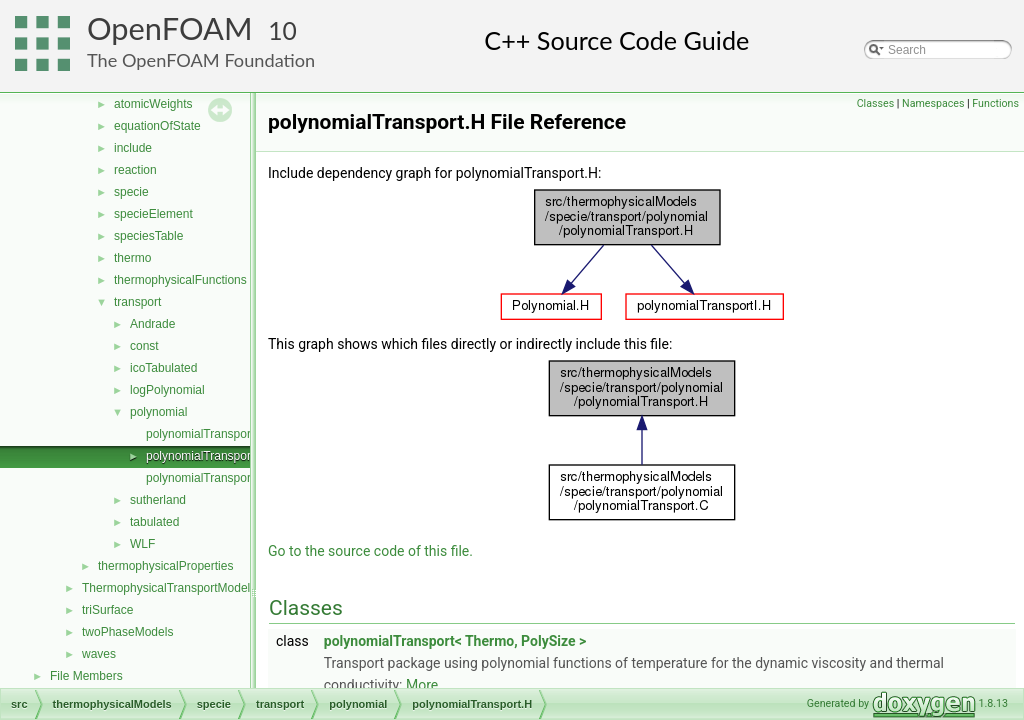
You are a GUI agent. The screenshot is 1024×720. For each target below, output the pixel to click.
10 (282, 30)
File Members (86, 676)
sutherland (158, 500)
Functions (995, 103)
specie (131, 192)
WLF (142, 544)
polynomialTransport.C (206, 434)
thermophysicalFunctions (180, 280)
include (133, 148)
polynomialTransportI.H (208, 478)
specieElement (153, 214)
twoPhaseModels (127, 632)
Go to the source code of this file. (370, 551)
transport (137, 302)
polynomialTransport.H (206, 456)
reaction (135, 170)
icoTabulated (163, 368)
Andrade (152, 324)
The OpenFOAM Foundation (201, 60)
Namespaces (933, 103)
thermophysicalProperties (165, 566)
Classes (875, 103)
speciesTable (148, 236)
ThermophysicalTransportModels (169, 588)
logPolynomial (167, 390)
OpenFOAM (170, 28)
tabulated (154, 522)
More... (427, 685)
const (144, 346)
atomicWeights (153, 104)
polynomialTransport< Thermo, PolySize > (455, 641)
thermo (132, 258)
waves (99, 654)
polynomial (158, 412)
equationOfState (157, 126)
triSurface (107, 610)
